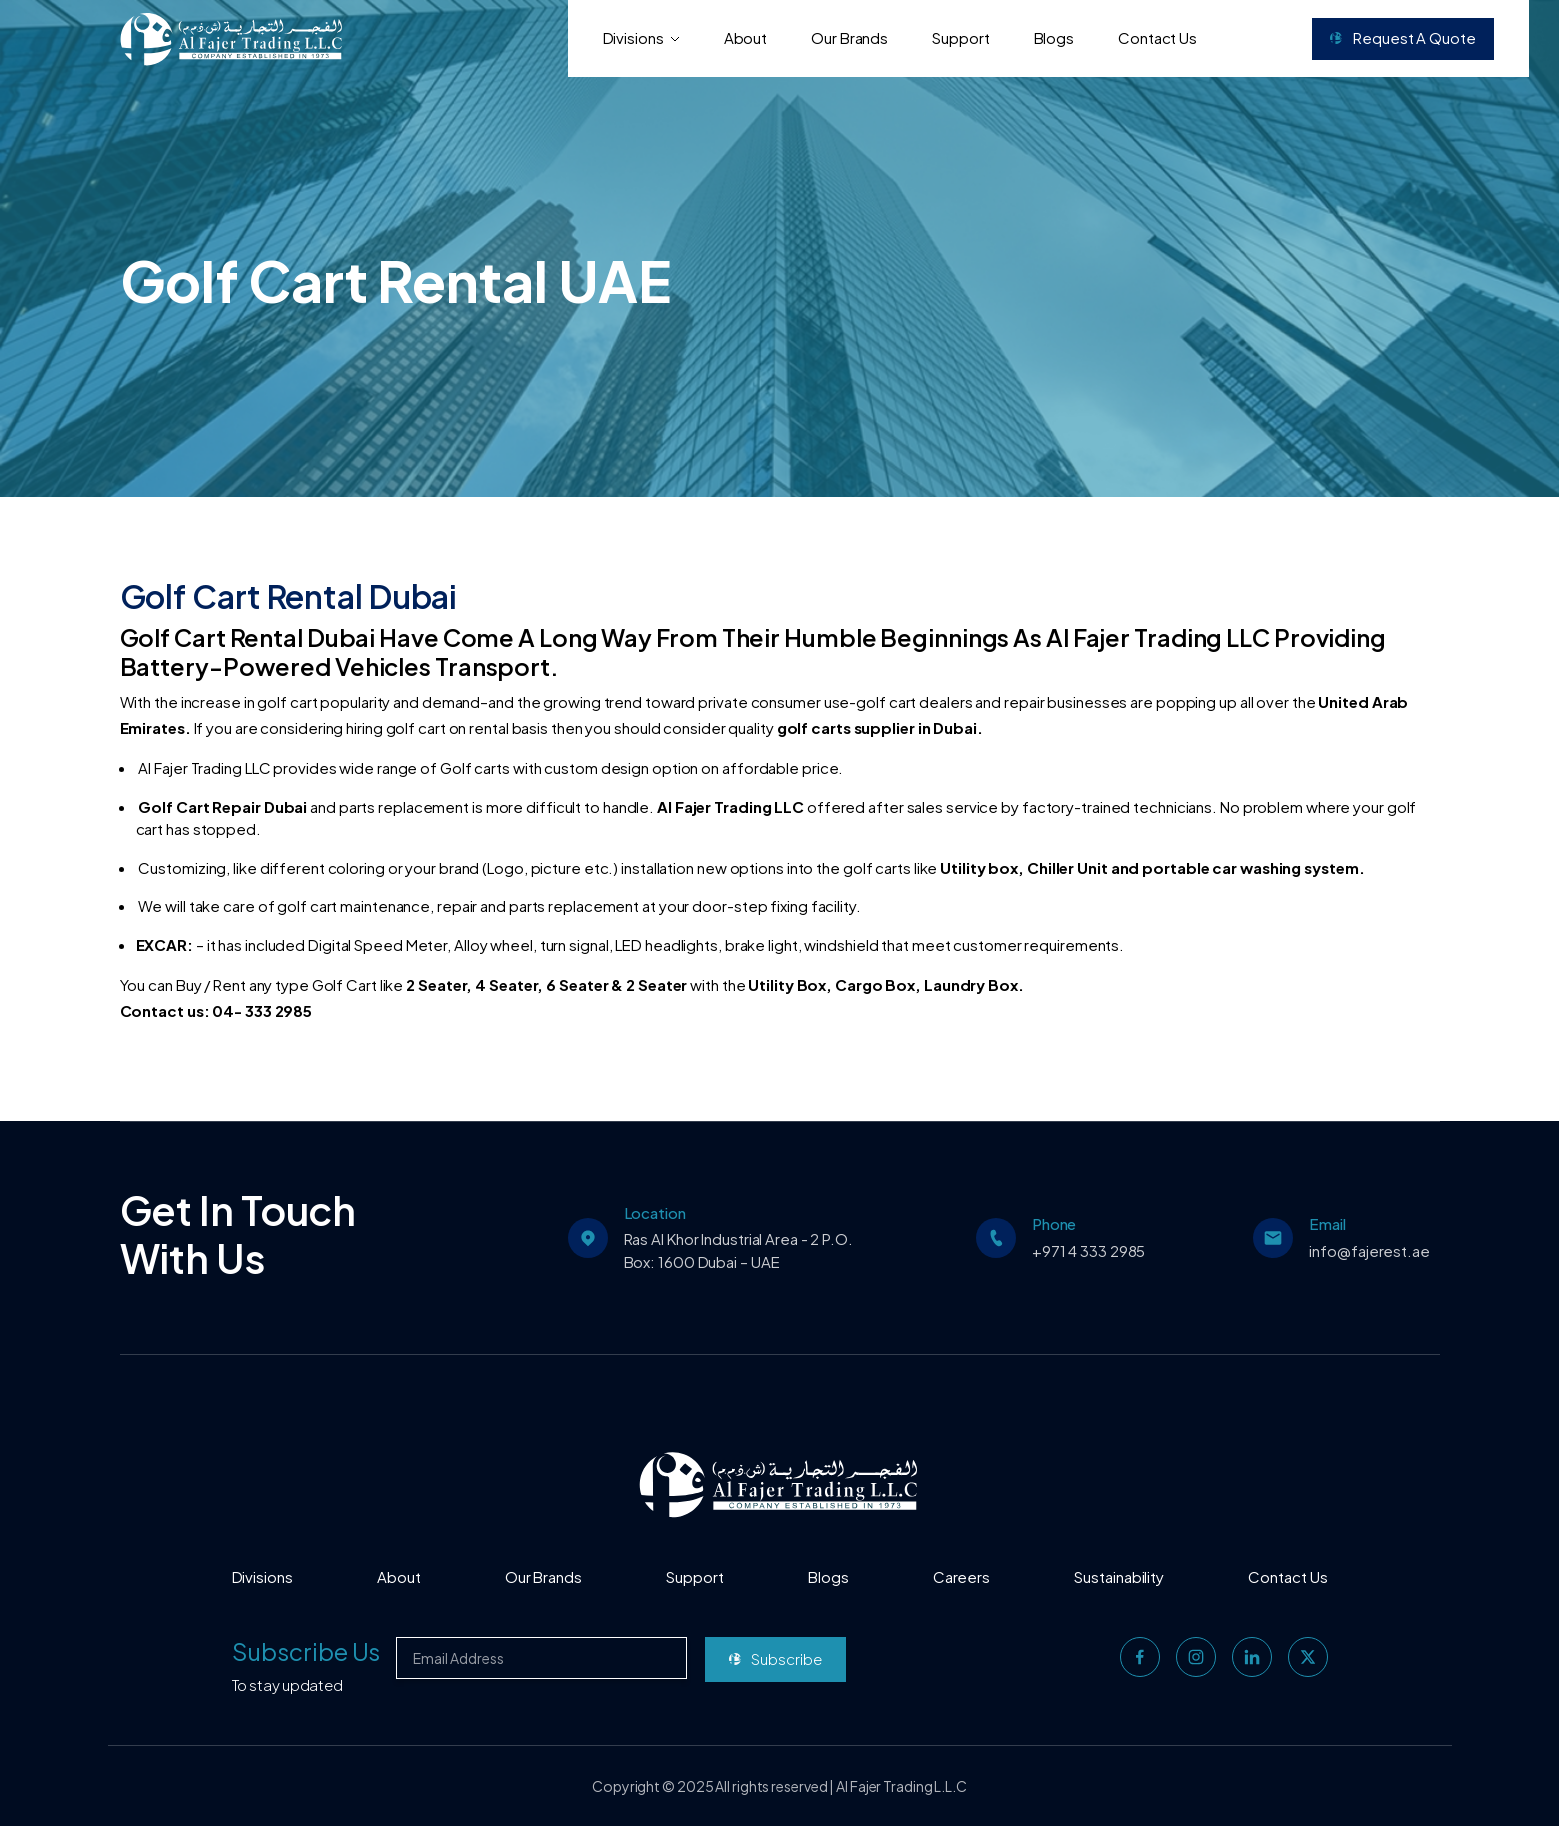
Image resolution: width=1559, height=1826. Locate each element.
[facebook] (1140, 1657)
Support (960, 37)
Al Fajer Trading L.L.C (901, 1786)
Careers (961, 1576)
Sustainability (1119, 1576)
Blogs (1054, 37)
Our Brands (849, 37)
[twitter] (1308, 1657)
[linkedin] (1252, 1657)
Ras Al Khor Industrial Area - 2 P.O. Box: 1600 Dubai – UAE (738, 1250)
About (746, 37)
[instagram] (1196, 1657)
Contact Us (1157, 37)
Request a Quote (1402, 37)
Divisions (641, 37)
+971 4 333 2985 (1089, 1250)
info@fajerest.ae (1369, 1250)
